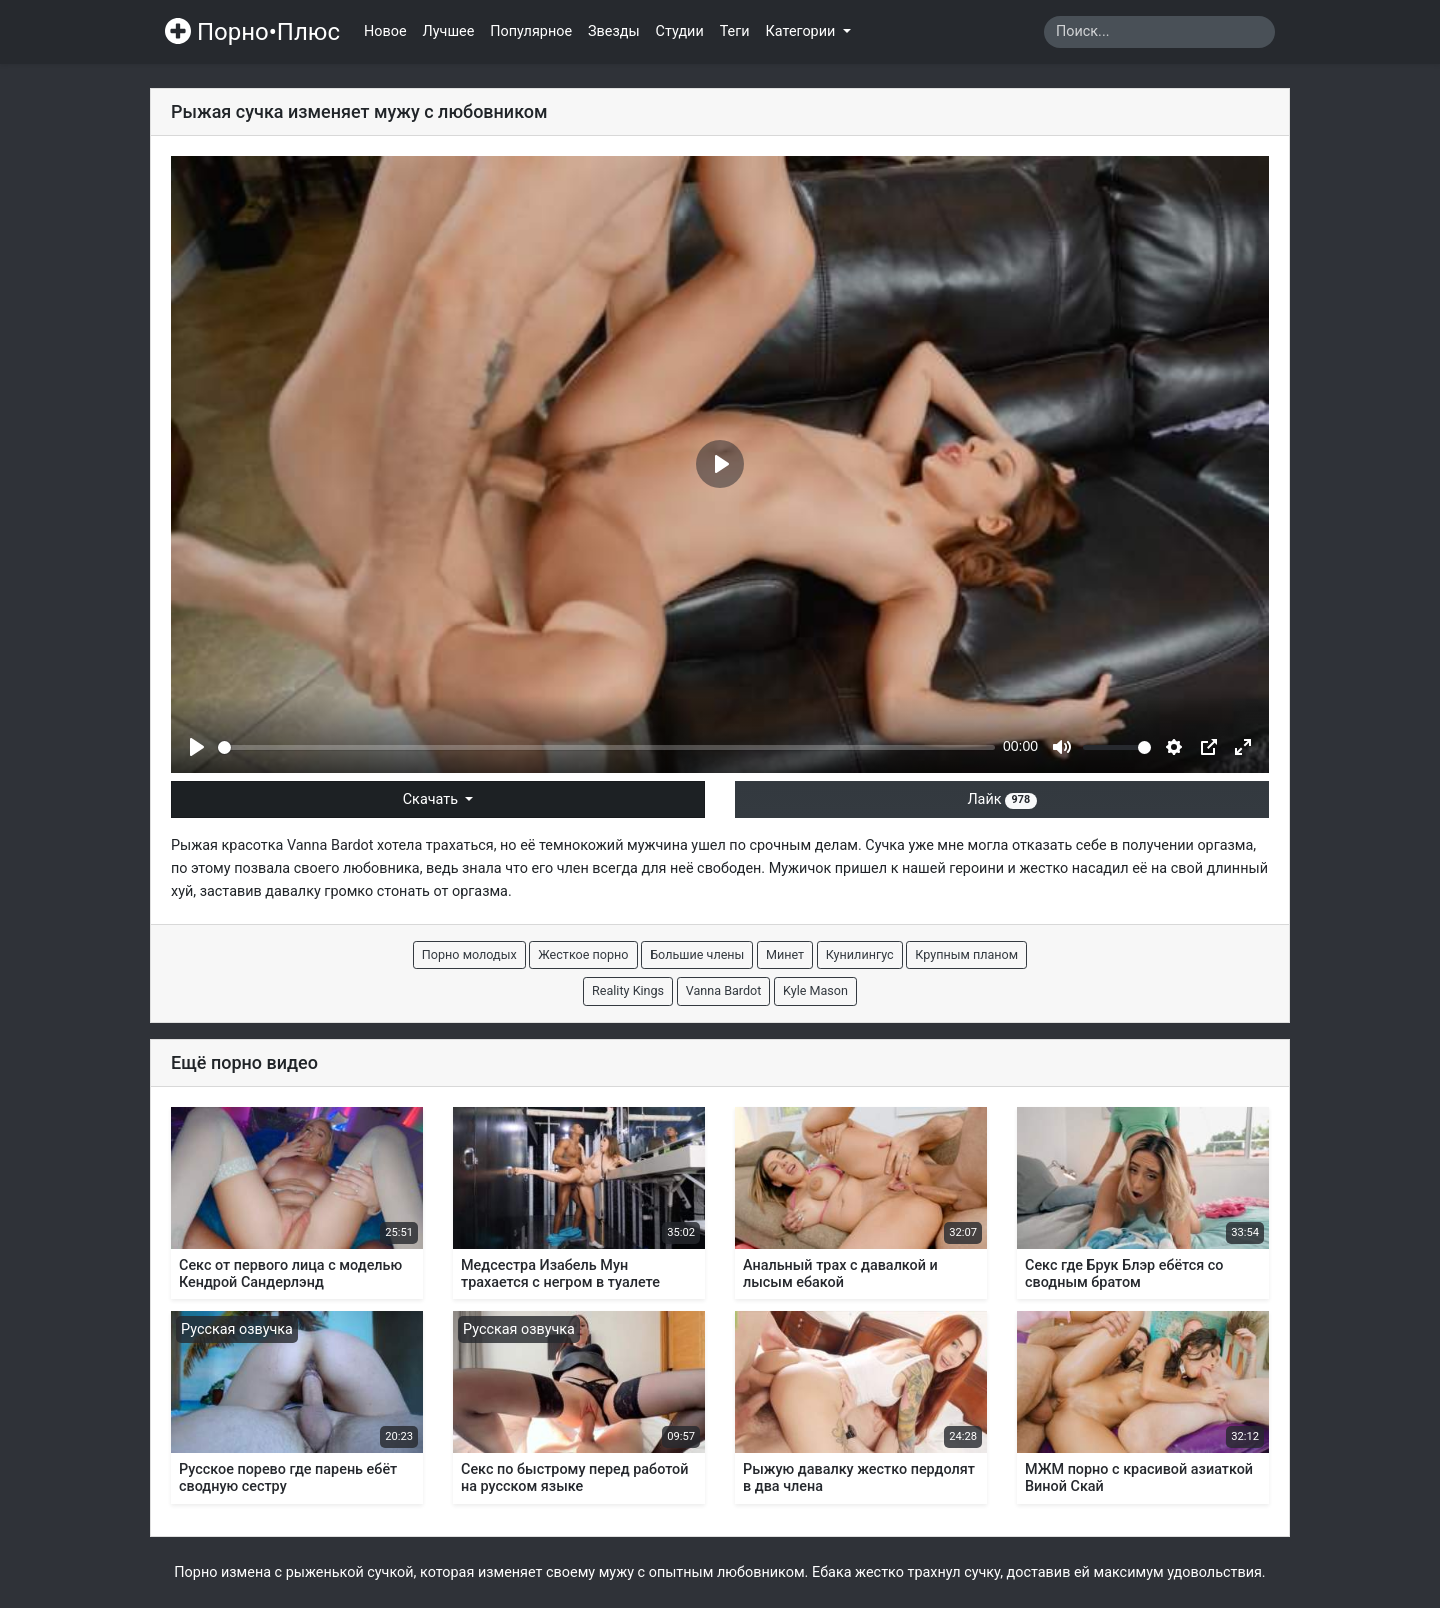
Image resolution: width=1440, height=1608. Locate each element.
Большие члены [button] (697, 954)
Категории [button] (802, 31)
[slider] (606, 747)
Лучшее (449, 31)
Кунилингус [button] (860, 954)
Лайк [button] (1001, 799)
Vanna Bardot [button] (724, 990)
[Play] (197, 747)
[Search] (1159, 32)
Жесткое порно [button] (583, 954)
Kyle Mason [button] (815, 990)
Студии (680, 31)
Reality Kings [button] (628, 990)
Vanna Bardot (330, 845)
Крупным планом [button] (966, 954)
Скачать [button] (432, 799)
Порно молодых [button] (469, 954)
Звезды (614, 31)
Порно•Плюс (252, 32)
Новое (385, 31)
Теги (735, 31)
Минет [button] (785, 954)
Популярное (531, 31)
